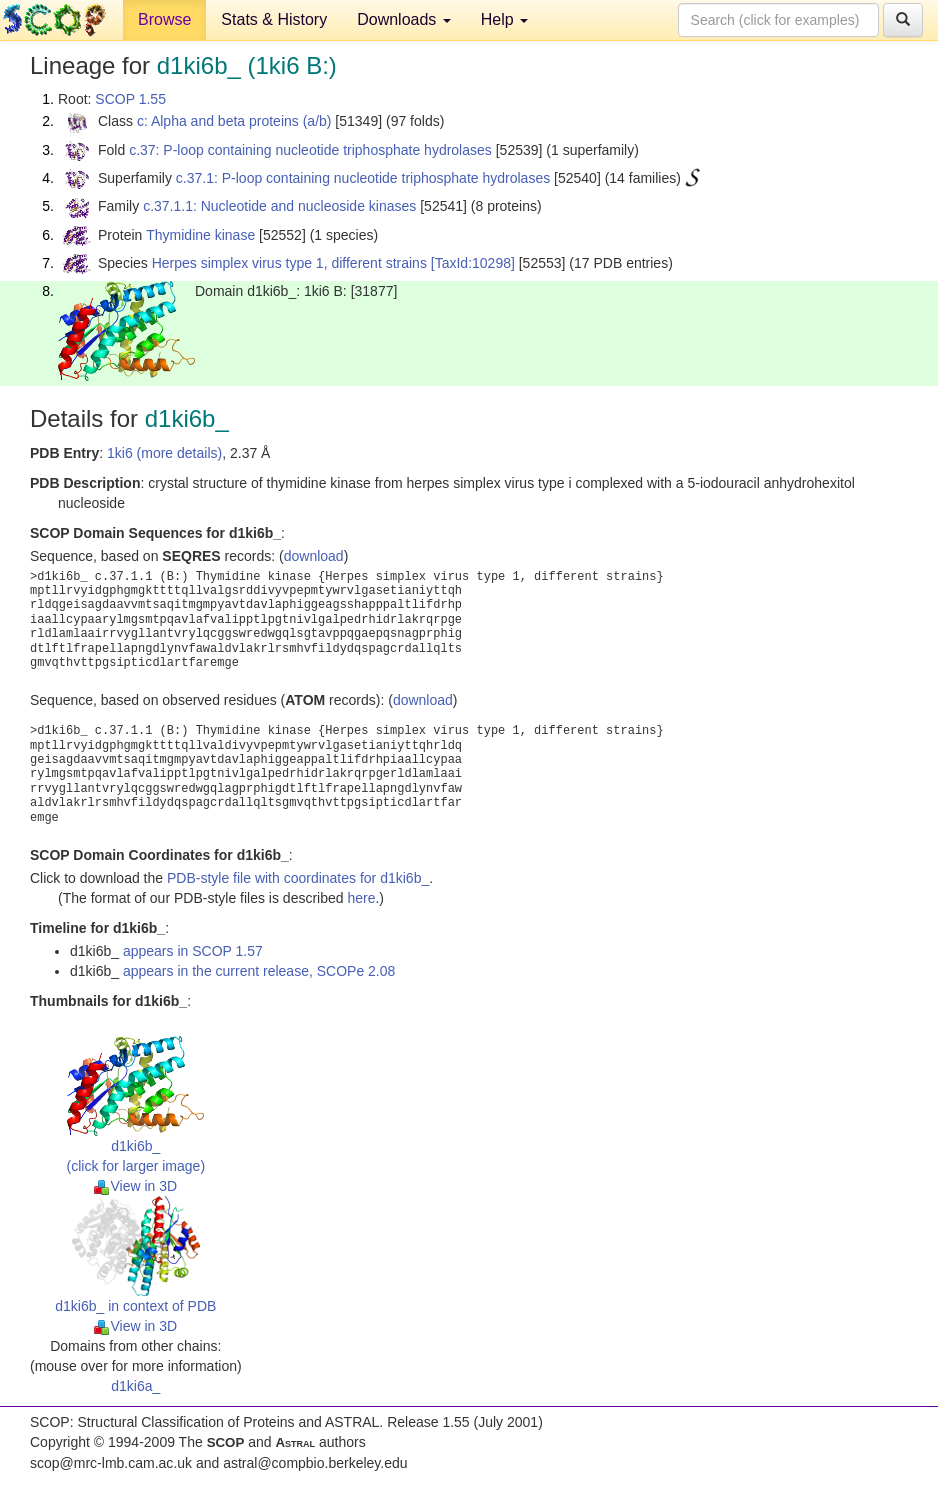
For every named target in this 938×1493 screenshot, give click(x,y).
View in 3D (135, 1186)
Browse (164, 19)
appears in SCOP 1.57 (193, 951)
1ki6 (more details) (164, 453)
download (314, 556)
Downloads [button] (404, 19)
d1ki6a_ (135, 1386)
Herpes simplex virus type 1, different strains (289, 263)
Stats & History (274, 19)
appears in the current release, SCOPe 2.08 (259, 971)
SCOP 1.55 (130, 99)
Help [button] (504, 19)
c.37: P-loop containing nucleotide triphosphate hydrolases (310, 150)
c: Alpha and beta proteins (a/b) (234, 121)
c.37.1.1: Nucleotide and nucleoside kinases (279, 206)
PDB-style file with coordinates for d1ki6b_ (298, 878)
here (361, 898)
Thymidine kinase (200, 235)
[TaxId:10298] (473, 263)
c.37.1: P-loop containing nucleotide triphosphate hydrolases (363, 178)
